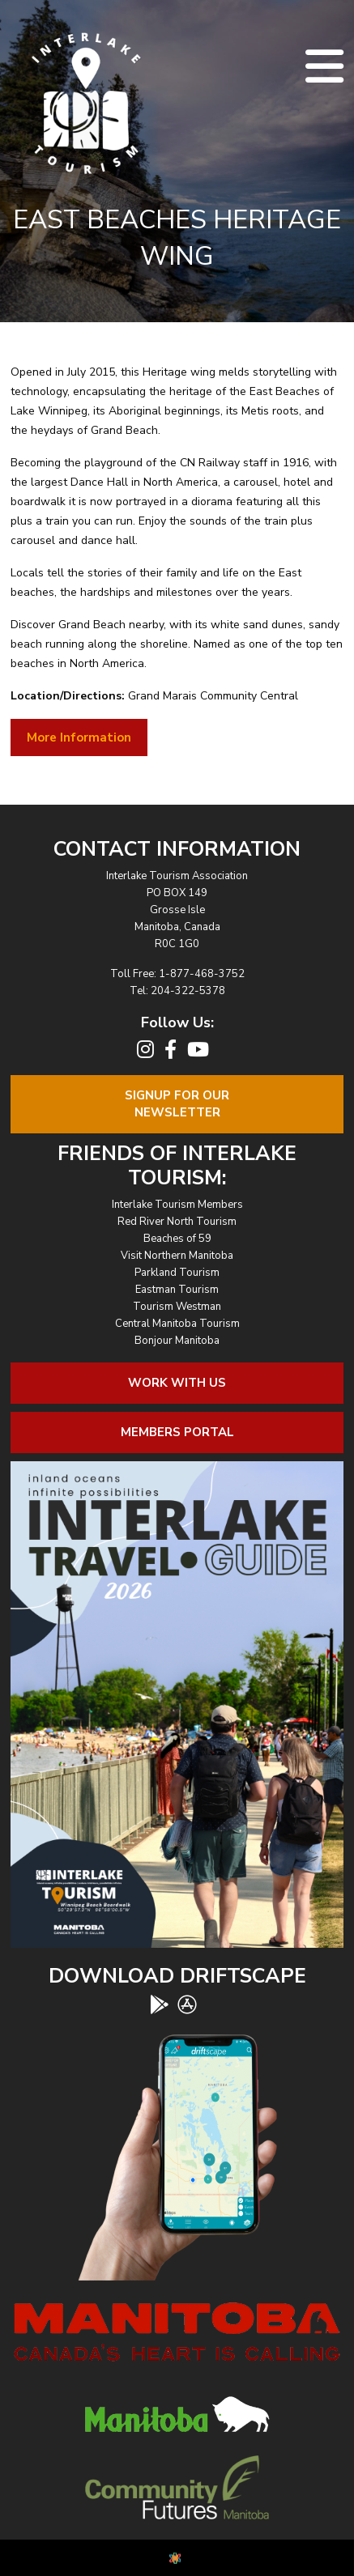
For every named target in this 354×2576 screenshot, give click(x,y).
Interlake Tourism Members (177, 1204)
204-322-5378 (188, 991)
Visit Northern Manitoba (177, 1255)
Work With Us (177, 1383)
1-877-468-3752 (202, 974)
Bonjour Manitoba (177, 1340)
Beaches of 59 (177, 1238)
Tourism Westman (177, 1306)
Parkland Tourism (177, 1272)
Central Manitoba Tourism (177, 1323)
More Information (79, 737)
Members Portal (177, 1432)
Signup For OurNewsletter (177, 1103)
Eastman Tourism (177, 1289)
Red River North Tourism (177, 1221)
